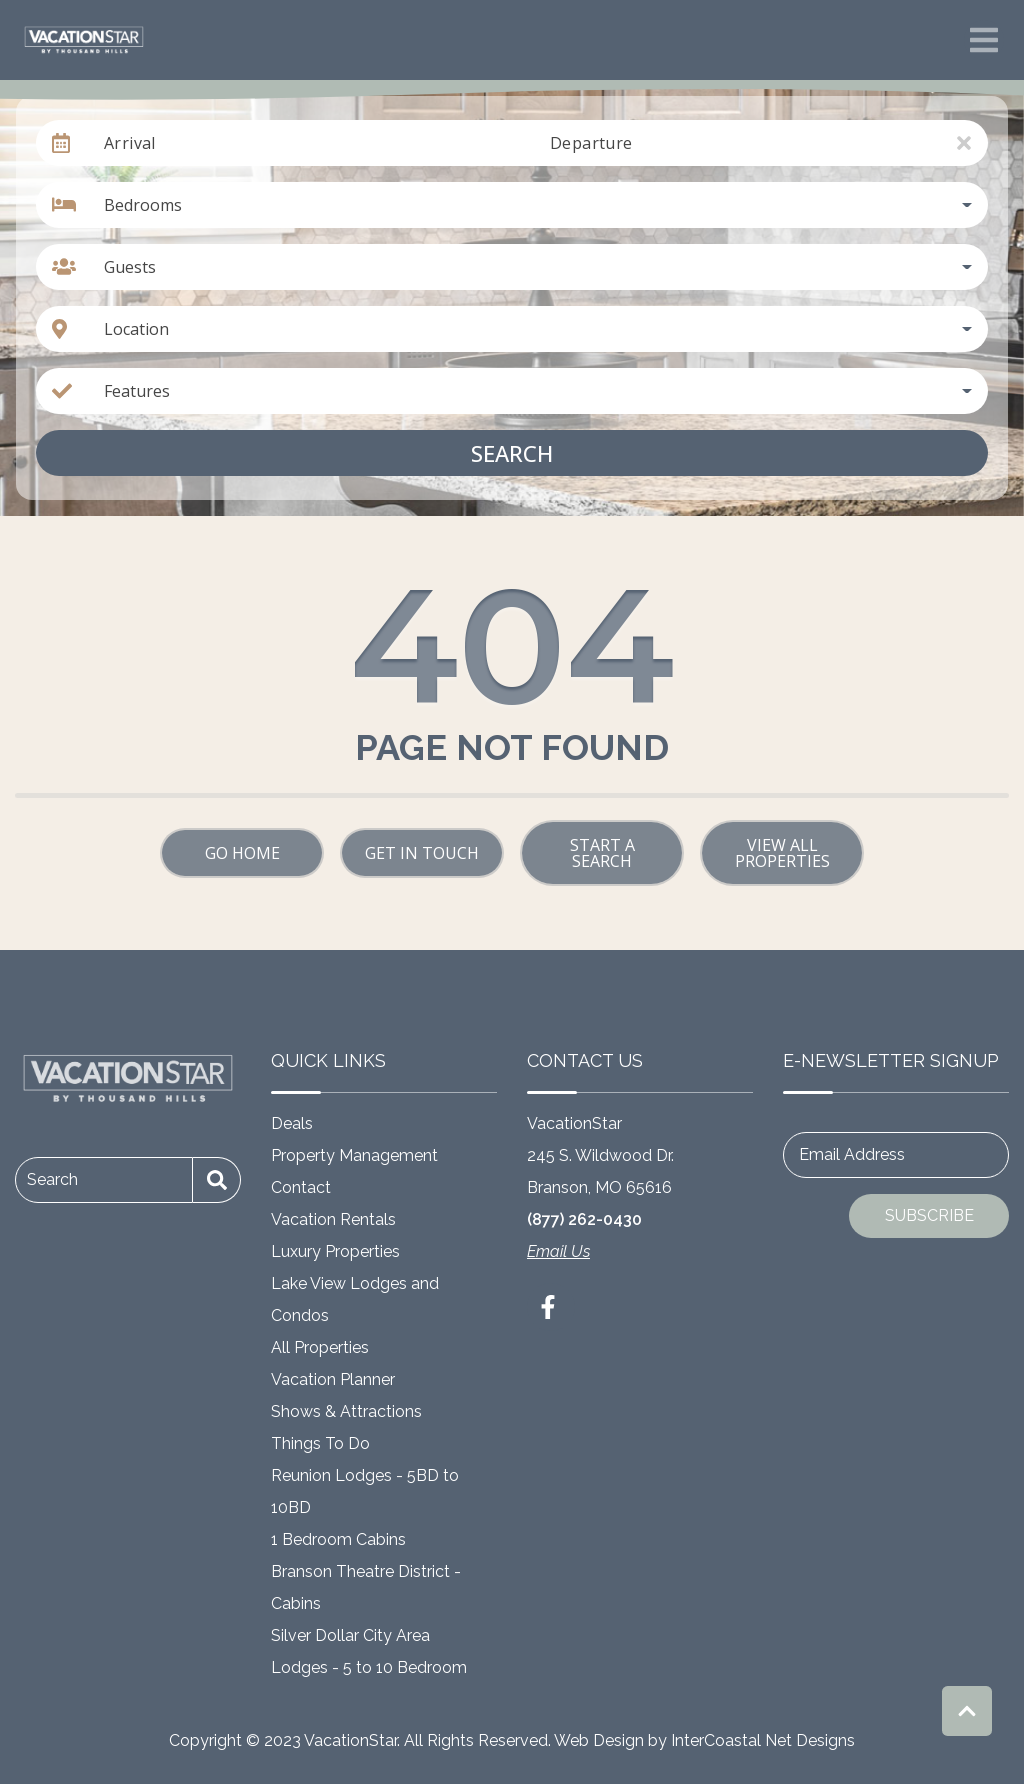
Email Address (852, 1154)
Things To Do (320, 1443)
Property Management (354, 1155)
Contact (301, 1187)
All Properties (320, 1347)
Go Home (242, 853)
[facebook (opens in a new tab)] (551, 1307)
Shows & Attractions (346, 1411)
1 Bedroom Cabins (338, 1539)
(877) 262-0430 (584, 1219)
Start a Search (602, 853)
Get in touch (422, 853)
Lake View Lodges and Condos (355, 1299)
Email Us (558, 1251)
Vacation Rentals (333, 1219)
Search (512, 453)
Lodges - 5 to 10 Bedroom (369, 1667)
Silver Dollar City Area (350, 1635)
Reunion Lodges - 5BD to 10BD (365, 1491)
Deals (292, 1123)
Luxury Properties (335, 1251)
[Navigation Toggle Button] (984, 40)
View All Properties (782, 853)
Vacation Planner (333, 1379)
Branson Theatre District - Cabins (366, 1587)
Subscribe (929, 1215)
